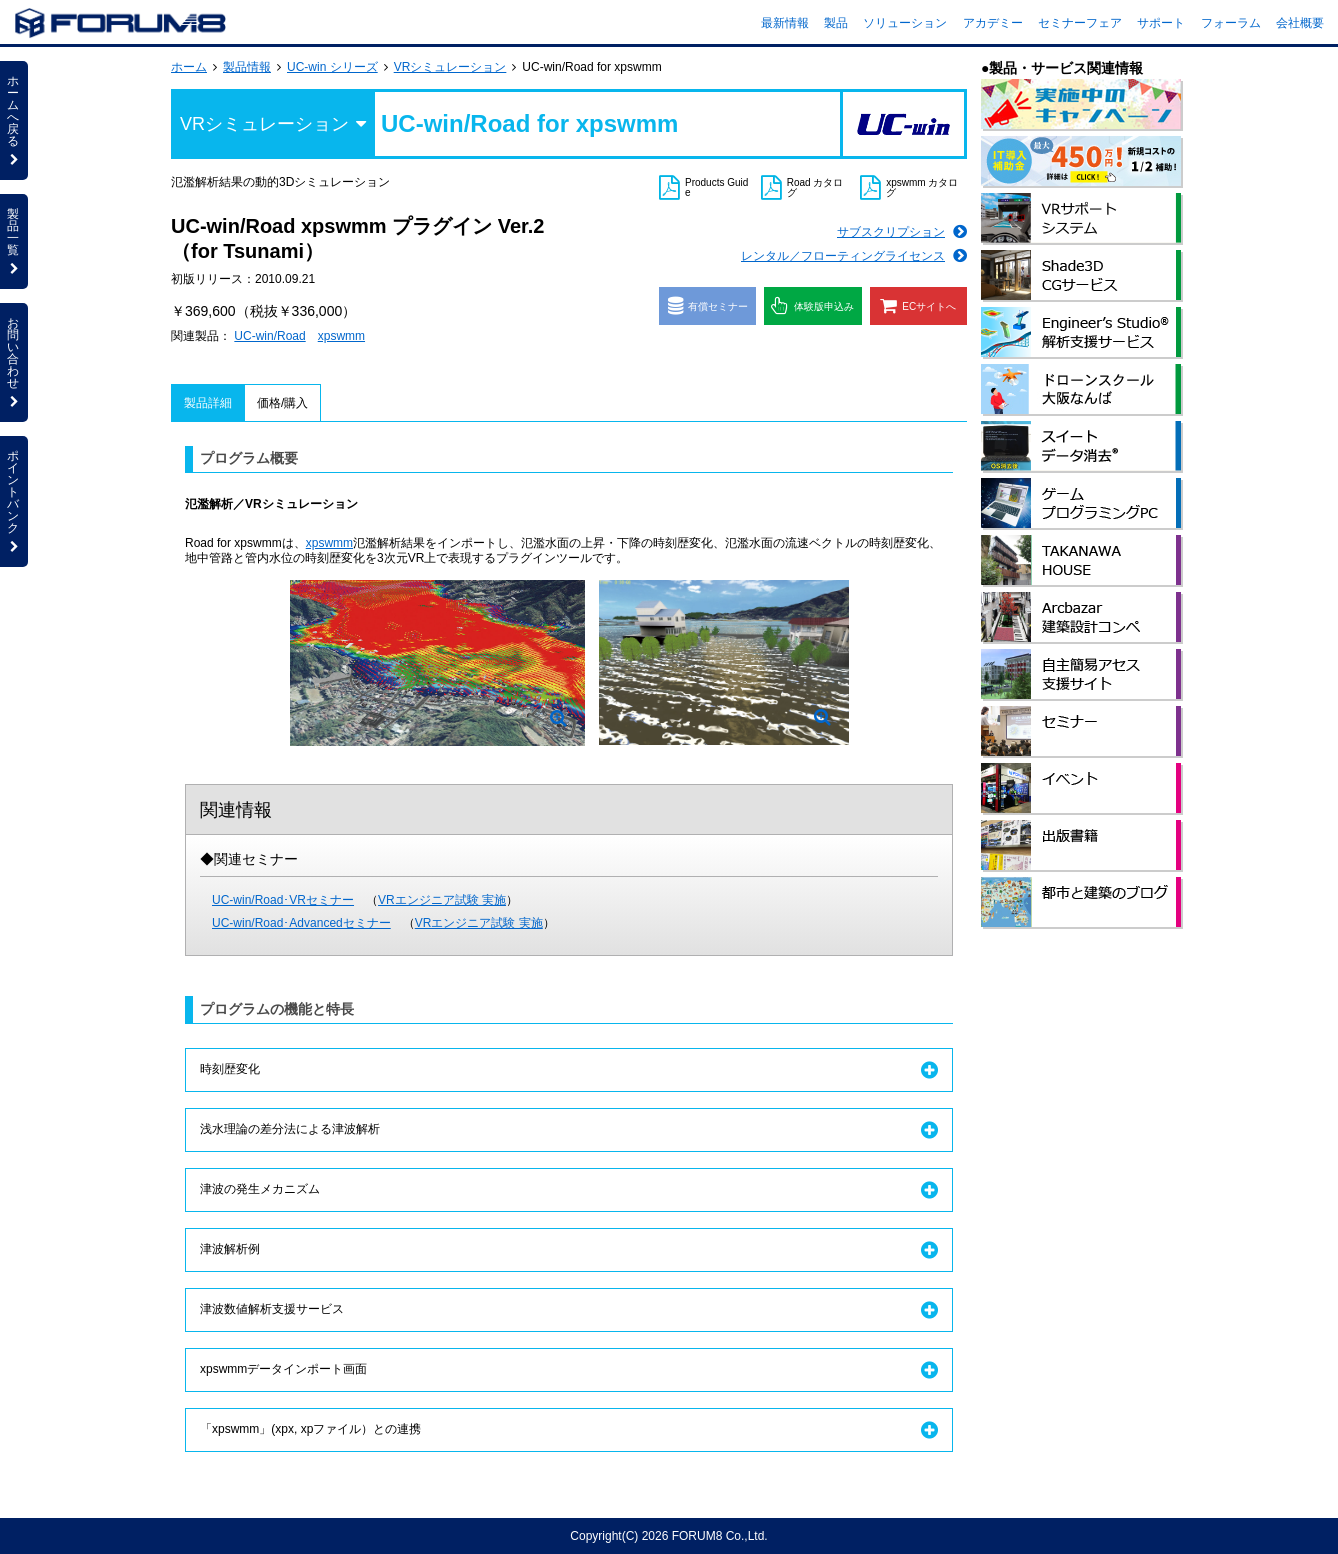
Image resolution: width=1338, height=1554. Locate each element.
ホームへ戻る (14, 120)
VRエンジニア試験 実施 (442, 900)
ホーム (189, 67)
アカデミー (993, 23)
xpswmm (341, 336)
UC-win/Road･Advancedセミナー (301, 923)
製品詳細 (208, 403)
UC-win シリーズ (332, 67)
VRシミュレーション (450, 67)
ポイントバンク (14, 501)
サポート (1161, 23)
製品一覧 (14, 241)
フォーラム (1231, 23)
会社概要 (1300, 23)
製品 (836, 23)
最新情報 (785, 23)
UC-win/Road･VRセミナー (283, 900)
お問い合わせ (14, 362)
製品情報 (247, 67)
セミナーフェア (1080, 23)
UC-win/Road (269, 336)
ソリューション (905, 23)
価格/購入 (282, 403)
